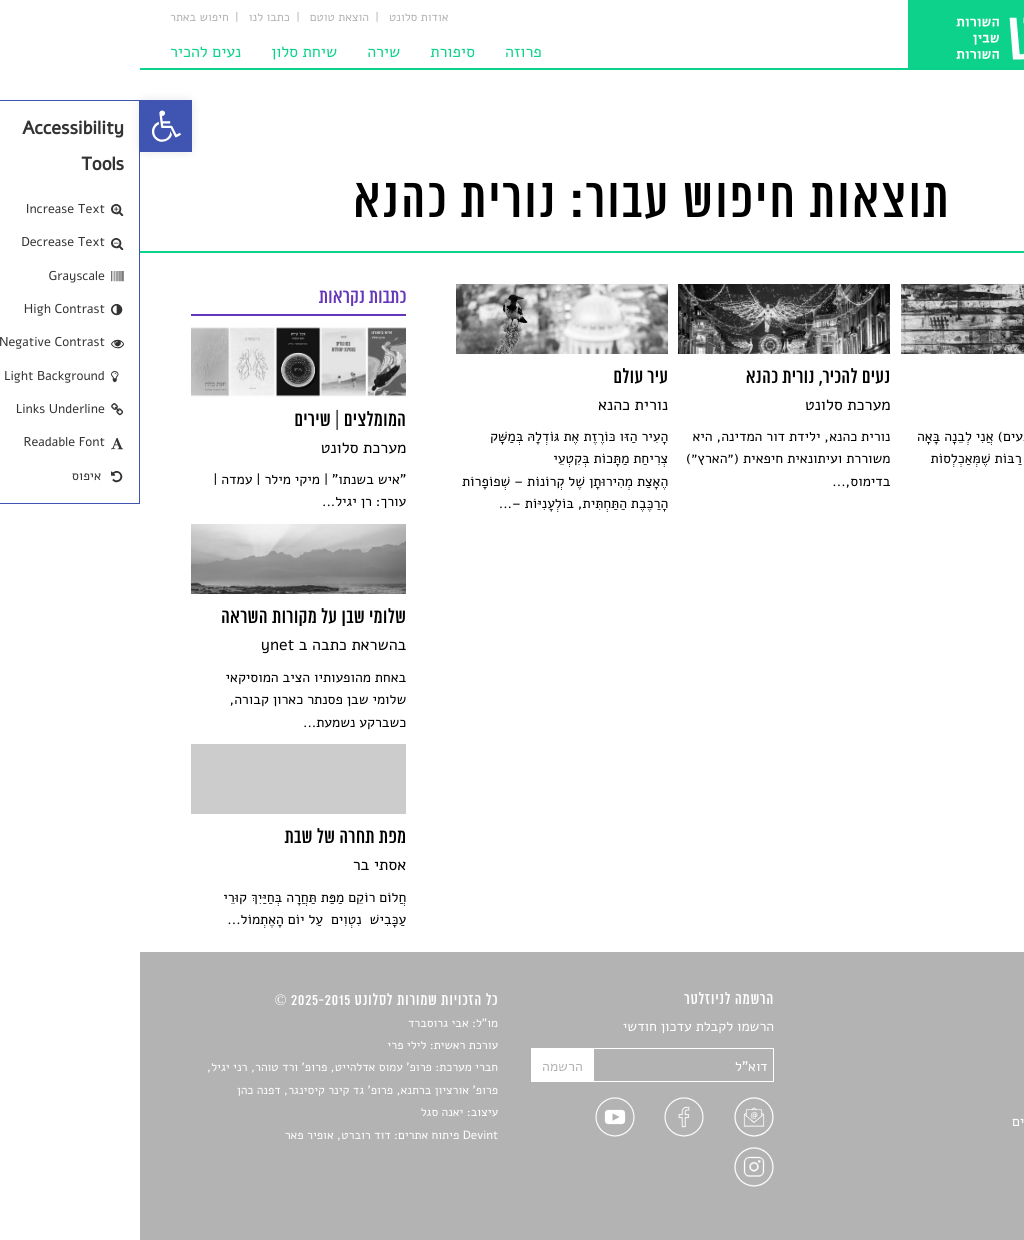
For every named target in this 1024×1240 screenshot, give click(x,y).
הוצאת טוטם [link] (199, 18)
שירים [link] (956, 1050)
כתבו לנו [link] (129, 18)
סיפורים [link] (950, 1027)
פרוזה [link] (383, 52)
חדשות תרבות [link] (934, 1074)
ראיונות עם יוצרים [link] (922, 1121)
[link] (26, 126)
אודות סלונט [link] (279, 18)
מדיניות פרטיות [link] (929, 1167)
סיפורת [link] (312, 52)
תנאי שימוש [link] (939, 1191)
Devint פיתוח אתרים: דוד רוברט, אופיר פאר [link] (251, 1136)
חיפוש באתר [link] (59, 18)
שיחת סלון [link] (164, 52)
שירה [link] (243, 52)
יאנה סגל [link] (302, 1113)
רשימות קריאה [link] (932, 1097)
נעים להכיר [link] (65, 52)
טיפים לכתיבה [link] (933, 1144)
